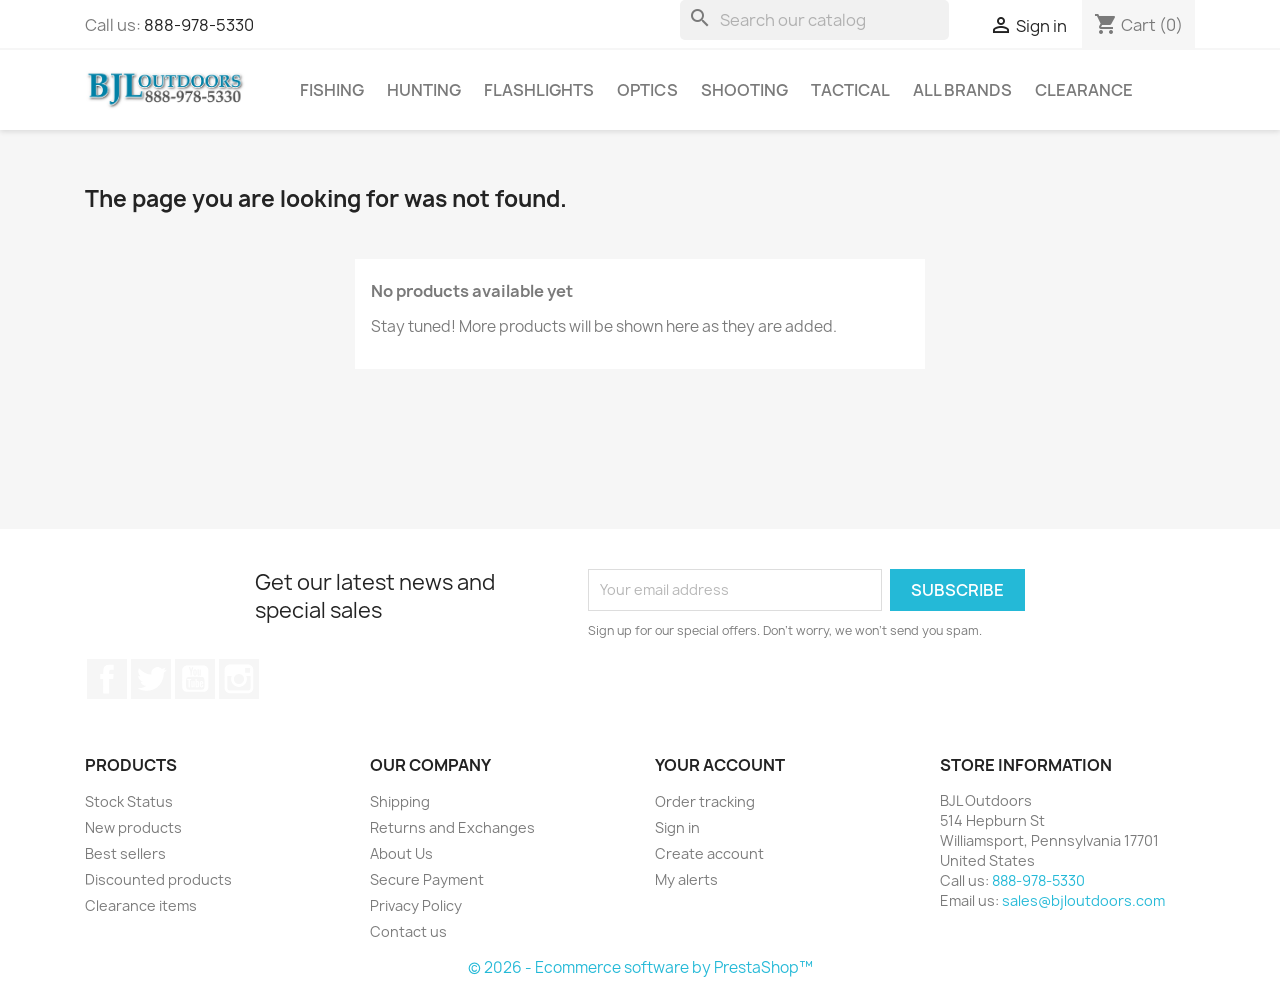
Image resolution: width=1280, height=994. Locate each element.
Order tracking (705, 801)
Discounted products (158, 879)
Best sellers (125, 853)
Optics (647, 90)
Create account (709, 853)
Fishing (332, 90)
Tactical (850, 90)
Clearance (1084, 90)
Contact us (408, 931)
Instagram (239, 679)
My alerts (686, 879)
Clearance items (141, 905)
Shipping (400, 801)
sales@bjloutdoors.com (1083, 900)
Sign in (677, 827)
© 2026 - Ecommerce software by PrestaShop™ (640, 967)
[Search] (814, 20)
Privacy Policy (416, 905)
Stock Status (129, 801)
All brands (962, 90)
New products (133, 827)
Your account (720, 765)
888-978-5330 (199, 25)
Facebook (107, 679)
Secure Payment (427, 879)
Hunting (424, 90)
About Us (401, 853)
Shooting (744, 90)
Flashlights (539, 90)
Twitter (151, 679)
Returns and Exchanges (452, 827)
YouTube (195, 679)
